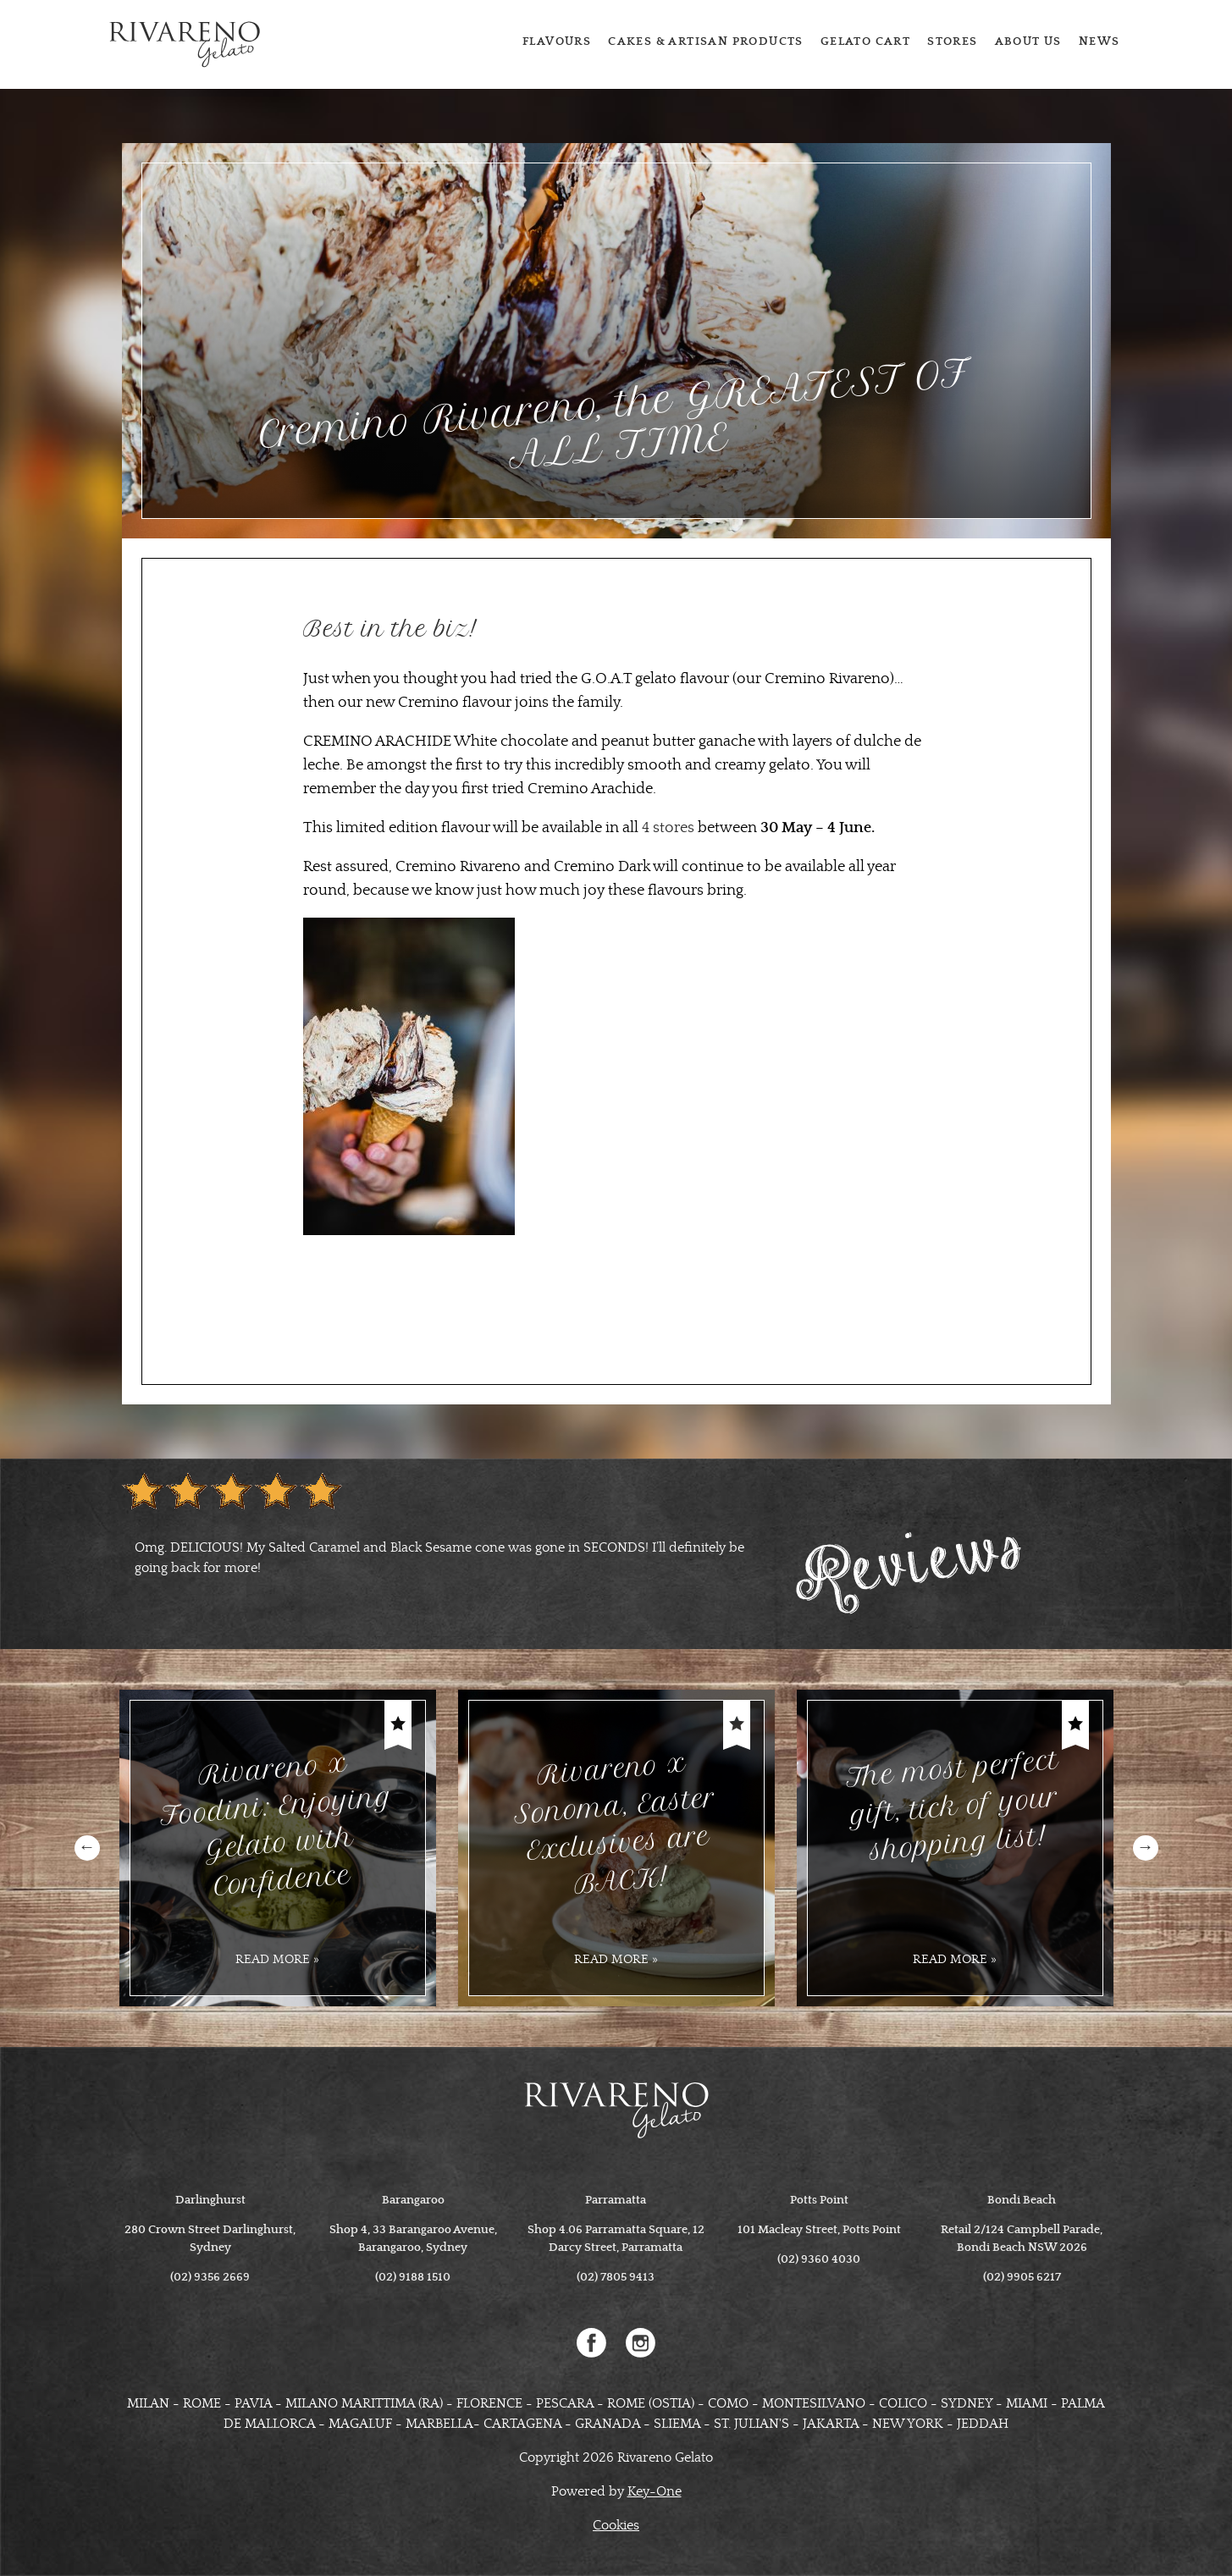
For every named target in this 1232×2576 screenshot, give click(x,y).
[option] (452, 1557)
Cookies (616, 2525)
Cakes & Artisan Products (706, 41)
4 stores (668, 827)
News (1099, 41)
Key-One (654, 2491)
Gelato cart (865, 41)
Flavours (556, 41)
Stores (952, 41)
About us (1028, 41)
